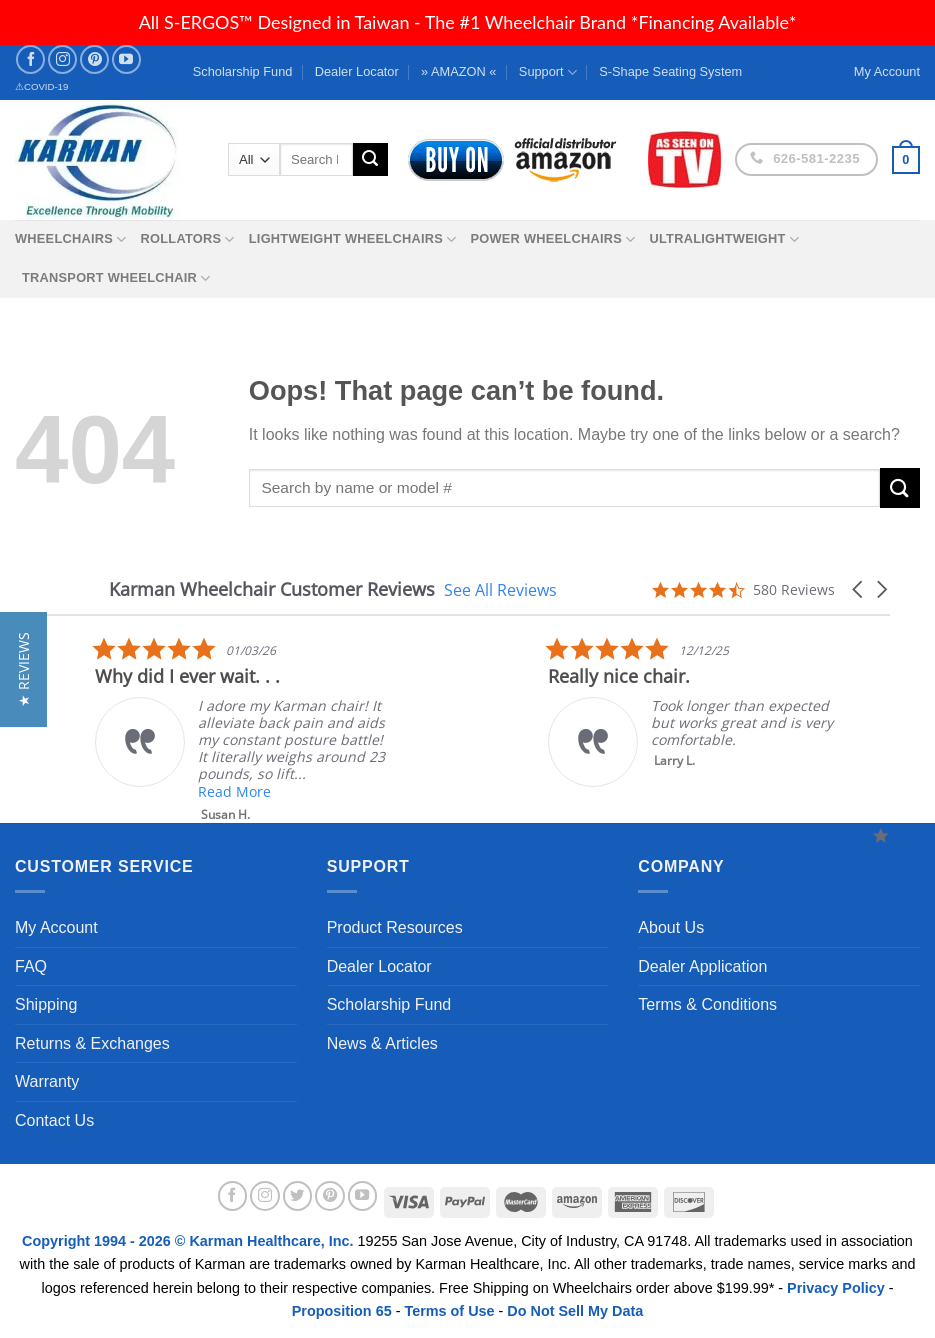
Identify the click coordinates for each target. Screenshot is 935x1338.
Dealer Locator (357, 71)
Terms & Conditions (707, 1004)
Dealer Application (702, 966)
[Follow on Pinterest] (94, 59)
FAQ (31, 966)
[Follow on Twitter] (298, 1196)
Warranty (47, 1081)
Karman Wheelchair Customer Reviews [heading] (272, 589)
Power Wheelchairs (552, 239)
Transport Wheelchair (116, 278)
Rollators (188, 239)
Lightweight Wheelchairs (353, 239)
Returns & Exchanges (92, 1043)
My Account (56, 927)
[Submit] (370, 160)
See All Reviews (500, 589)
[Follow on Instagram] (62, 59)
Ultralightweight (724, 239)
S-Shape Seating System (670, 71)
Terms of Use (449, 1311)
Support (548, 72)
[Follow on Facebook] (30, 59)
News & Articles (382, 1043)
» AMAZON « (458, 71)
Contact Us (54, 1120)
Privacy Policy (836, 1288)
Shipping (46, 1004)
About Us (671, 927)
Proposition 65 (342, 1311)
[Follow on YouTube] (126, 59)
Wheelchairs (71, 239)
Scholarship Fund (243, 71)
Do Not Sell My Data (575, 1311)
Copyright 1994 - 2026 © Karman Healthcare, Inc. (189, 1241)
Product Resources (395, 927)
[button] (859, 589)
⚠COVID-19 (41, 86)
